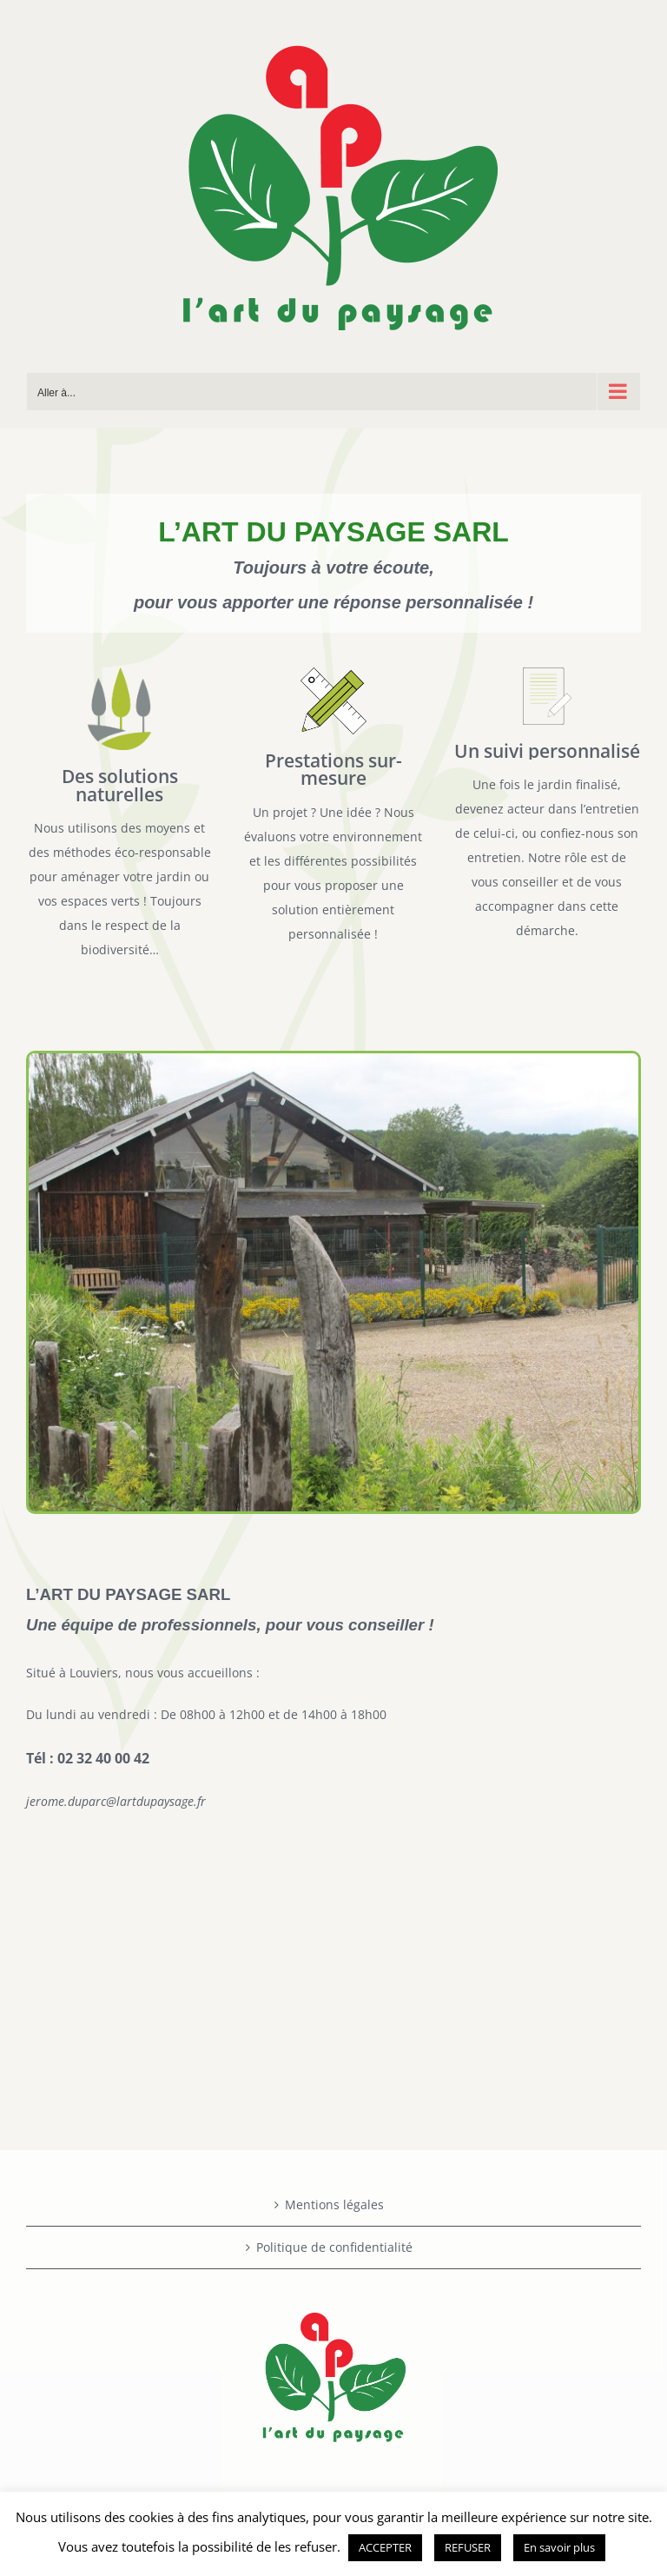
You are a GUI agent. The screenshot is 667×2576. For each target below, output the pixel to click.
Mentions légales (334, 2204)
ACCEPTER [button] (385, 2547)
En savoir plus (559, 2547)
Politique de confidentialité (334, 2247)
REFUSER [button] (468, 2547)
